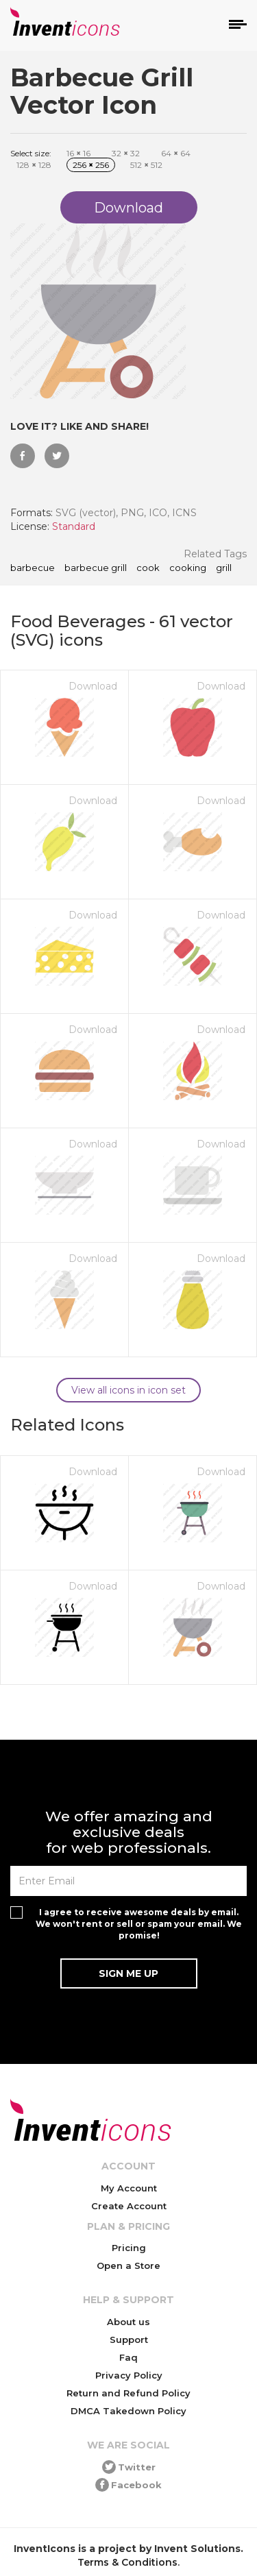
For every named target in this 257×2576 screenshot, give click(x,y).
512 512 (146, 165)
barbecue (32, 568)
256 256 (91, 165)
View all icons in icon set (128, 1390)
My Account (129, 2188)
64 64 (176, 153)
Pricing (129, 2247)
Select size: (30, 153)
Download (93, 686)
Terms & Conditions (127, 2562)
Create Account (129, 2205)
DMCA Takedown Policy (128, 2410)
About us (128, 2321)
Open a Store (128, 2265)
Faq (128, 2357)
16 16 (78, 153)
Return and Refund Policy (128, 2392)
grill (224, 568)
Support (129, 2339)
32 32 (126, 153)
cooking (187, 568)
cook (148, 568)
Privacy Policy (128, 2375)
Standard (73, 526)
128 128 (33, 165)
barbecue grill (95, 568)
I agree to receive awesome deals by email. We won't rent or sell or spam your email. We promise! (139, 1924)
